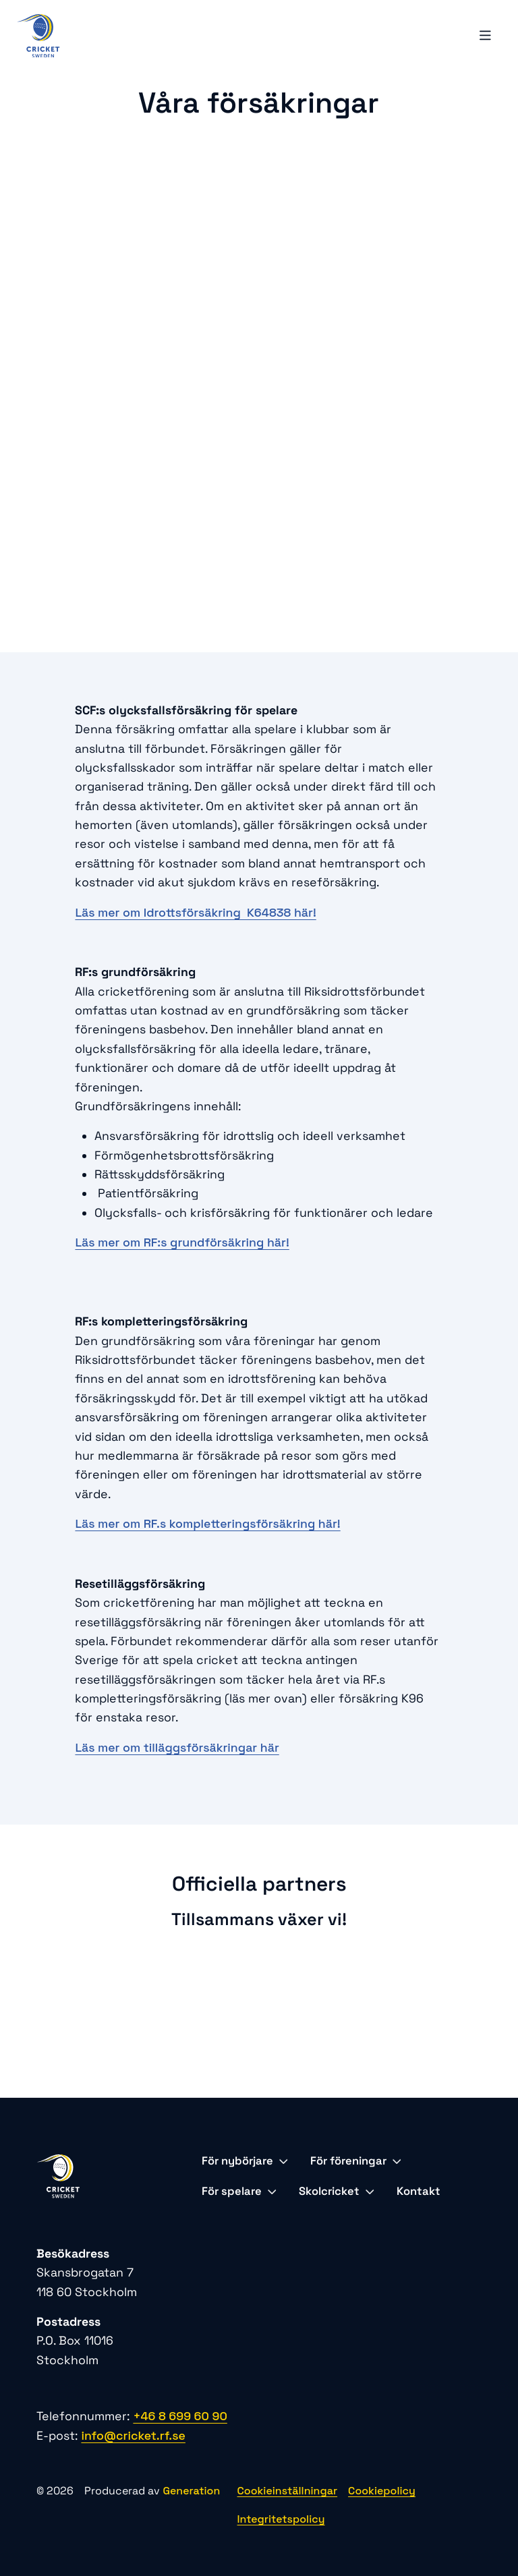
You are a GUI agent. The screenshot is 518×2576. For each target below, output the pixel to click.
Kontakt (418, 2191)
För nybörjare (245, 2161)
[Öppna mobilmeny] (485, 35)
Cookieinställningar (287, 2491)
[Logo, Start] (38, 36)
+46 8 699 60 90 (180, 2416)
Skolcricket (337, 2191)
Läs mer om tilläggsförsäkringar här (177, 1747)
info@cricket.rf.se (133, 2435)
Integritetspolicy (281, 2519)
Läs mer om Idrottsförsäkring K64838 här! (195, 912)
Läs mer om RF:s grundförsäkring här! (182, 1242)
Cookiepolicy (381, 2491)
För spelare (239, 2191)
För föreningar (356, 2161)
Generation (191, 2491)
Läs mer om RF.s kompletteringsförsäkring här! (207, 1523)
